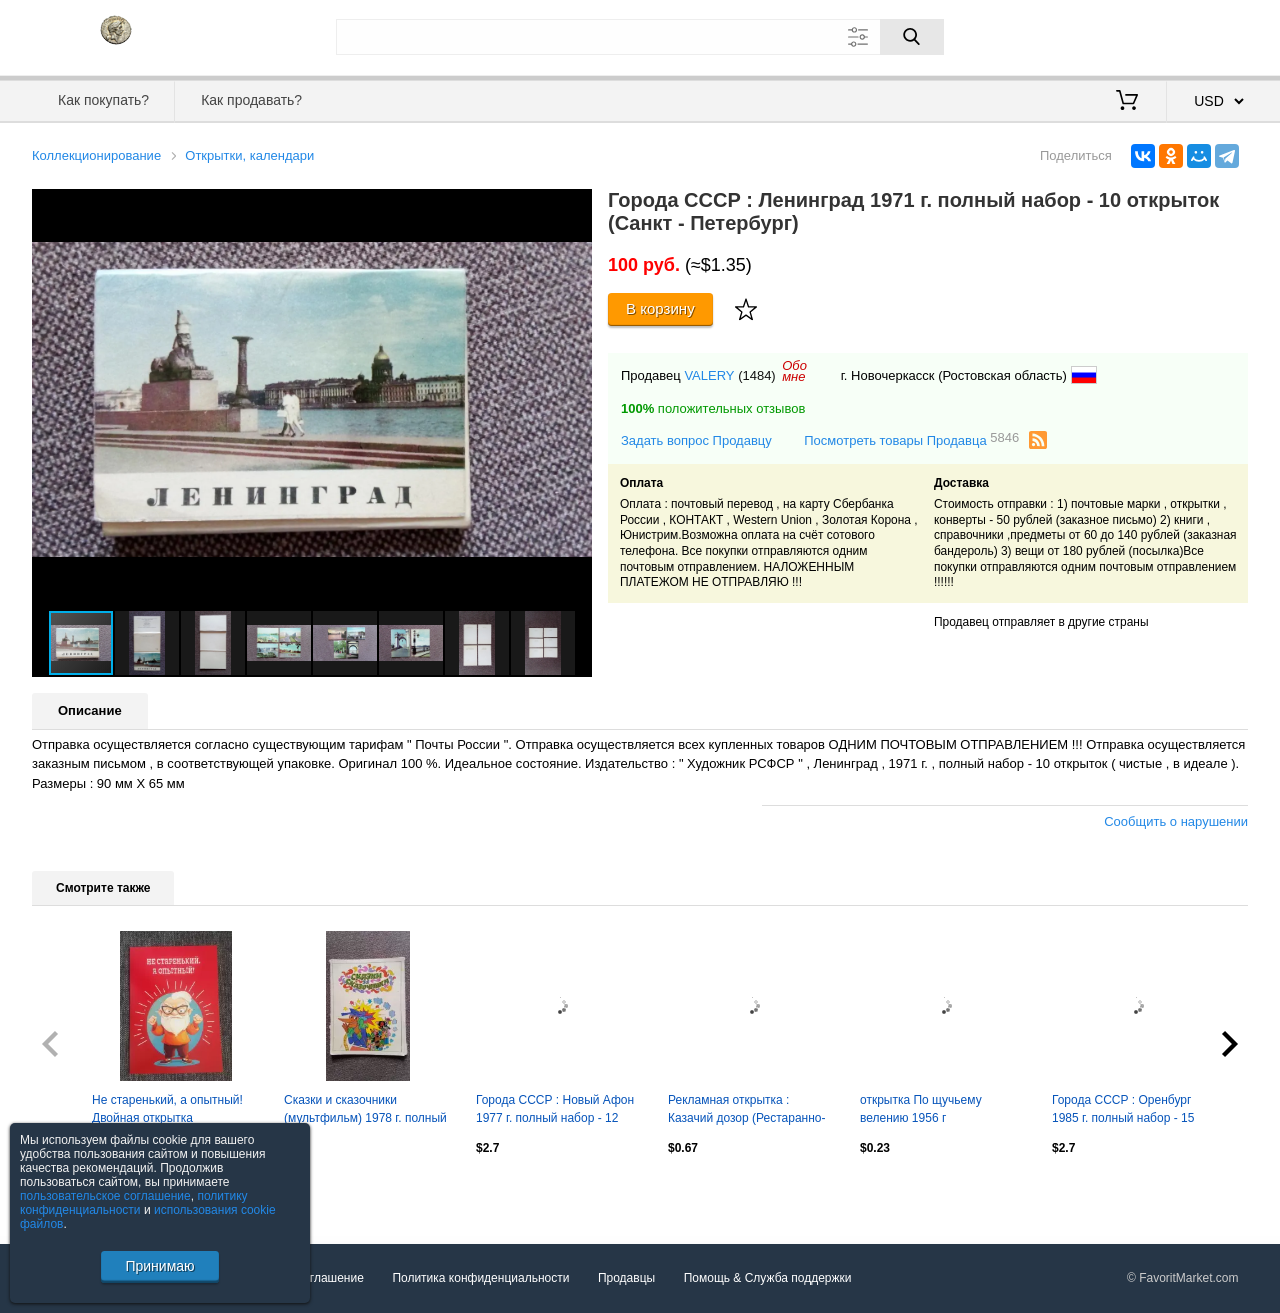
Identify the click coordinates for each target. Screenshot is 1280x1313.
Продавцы (626, 1278)
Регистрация (1207, 35)
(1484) (757, 375)
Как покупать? (103, 100)
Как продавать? (251, 100)
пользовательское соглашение (105, 1196)
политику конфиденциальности (134, 1203)
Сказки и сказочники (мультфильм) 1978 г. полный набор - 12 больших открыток (365, 1111)
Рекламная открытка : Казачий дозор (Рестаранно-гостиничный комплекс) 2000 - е (751, 1111)
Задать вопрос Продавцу (696, 440)
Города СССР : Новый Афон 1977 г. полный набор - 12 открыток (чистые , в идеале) (556, 1111)
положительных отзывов (713, 408)
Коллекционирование (96, 155)
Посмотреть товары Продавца (911, 439)
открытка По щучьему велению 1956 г (921, 1109)
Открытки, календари (249, 155)
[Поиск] (912, 37)
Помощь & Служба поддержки (768, 1278)
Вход (1131, 35)
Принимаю (159, 1266)
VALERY (709, 375)
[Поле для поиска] (640, 37)
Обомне (794, 371)
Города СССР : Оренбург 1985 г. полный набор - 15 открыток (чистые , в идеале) (1132, 1111)
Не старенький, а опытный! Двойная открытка (167, 1109)
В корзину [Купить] (660, 308)
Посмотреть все (76, 1191)
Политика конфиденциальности (480, 1278)
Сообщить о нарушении (1176, 821)
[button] (574, 207)
